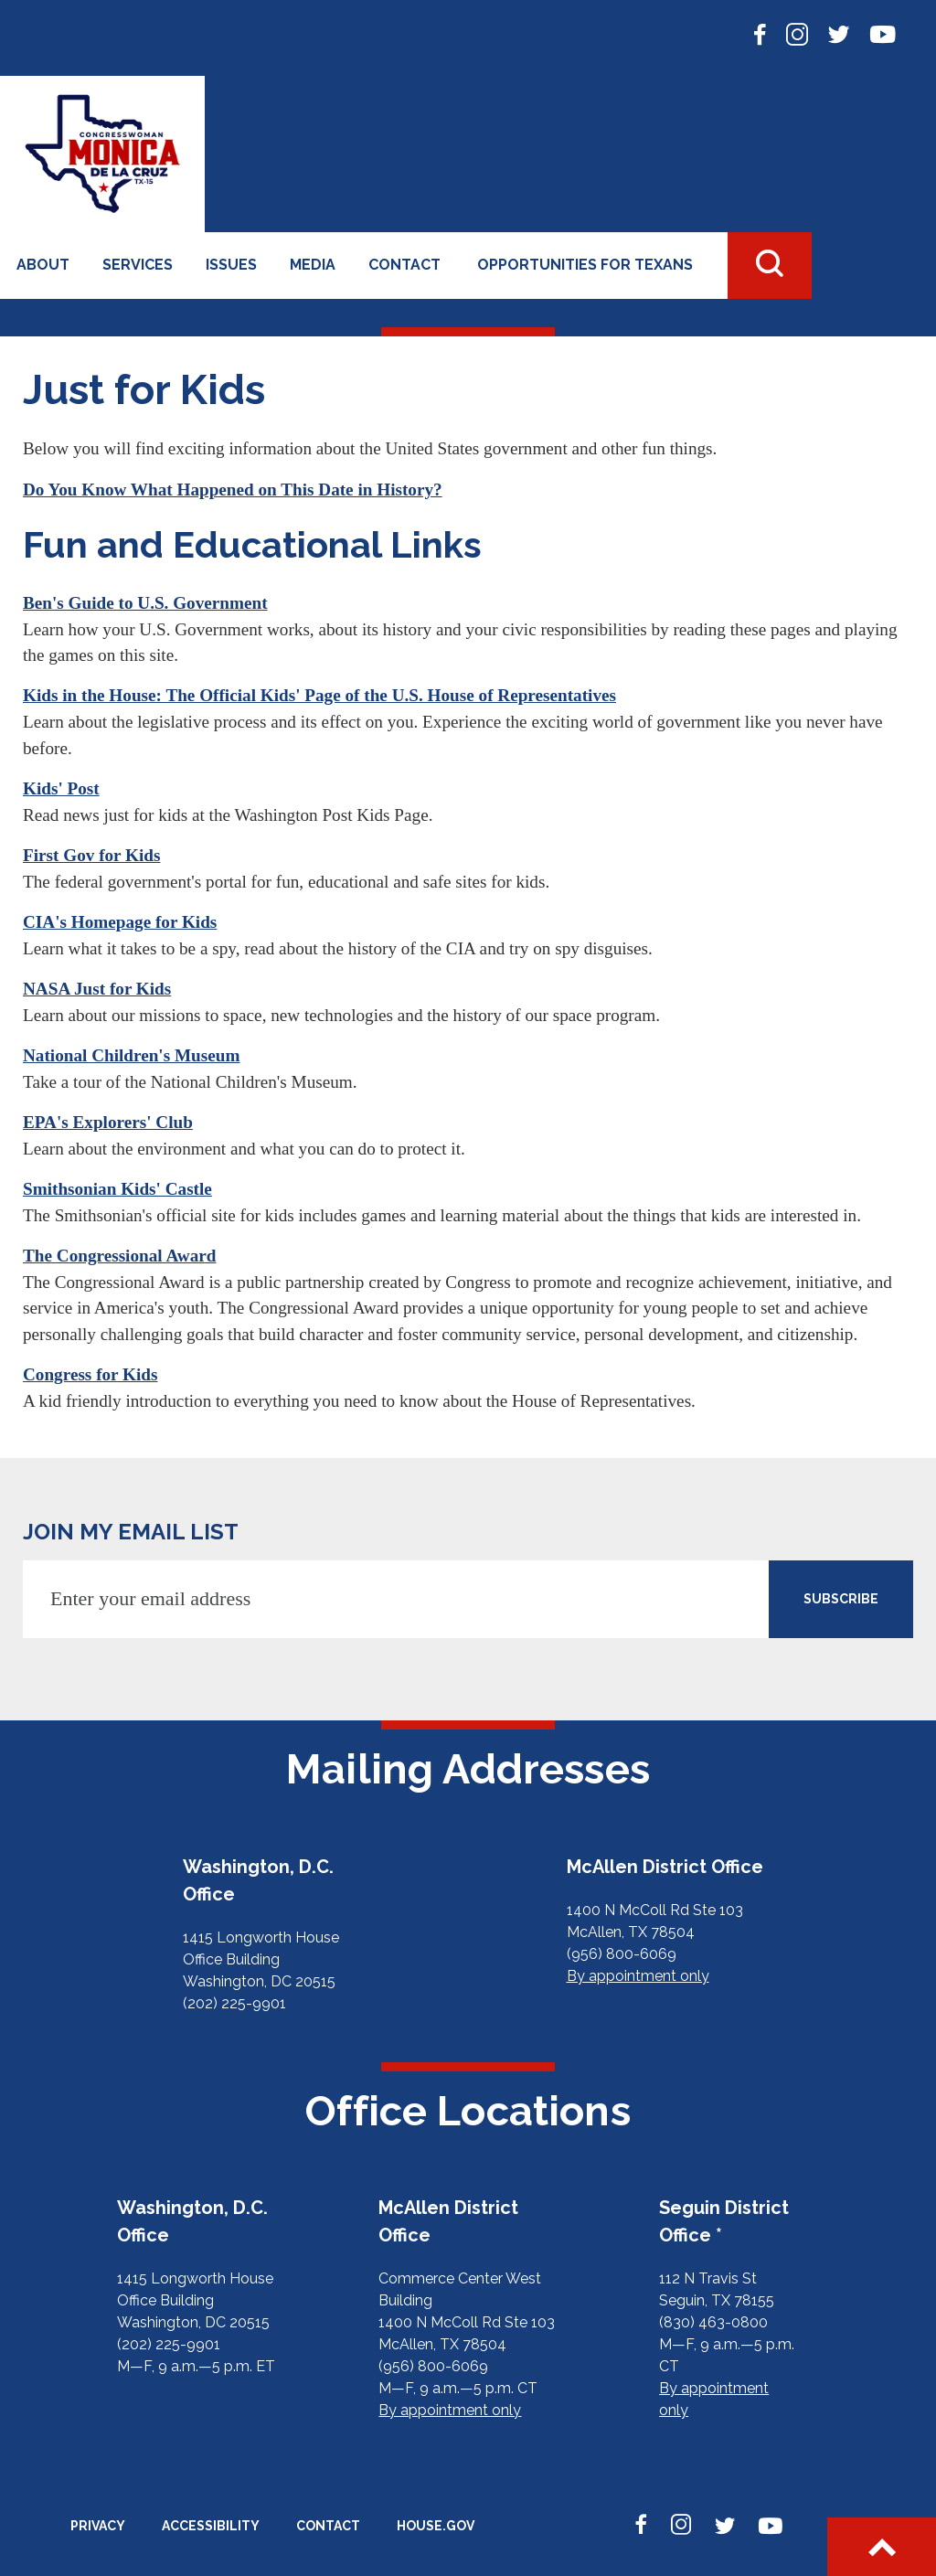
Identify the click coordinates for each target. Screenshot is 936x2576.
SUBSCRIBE (840, 1598)
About (42, 264)
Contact (404, 264)
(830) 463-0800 (713, 2322)
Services (137, 264)
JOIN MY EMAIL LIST (131, 1531)
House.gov (435, 2525)
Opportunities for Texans (585, 264)
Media (312, 264)
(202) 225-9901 (234, 2003)
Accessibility (211, 2525)
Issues (231, 264)
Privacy (97, 2525)
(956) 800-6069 (621, 1954)
